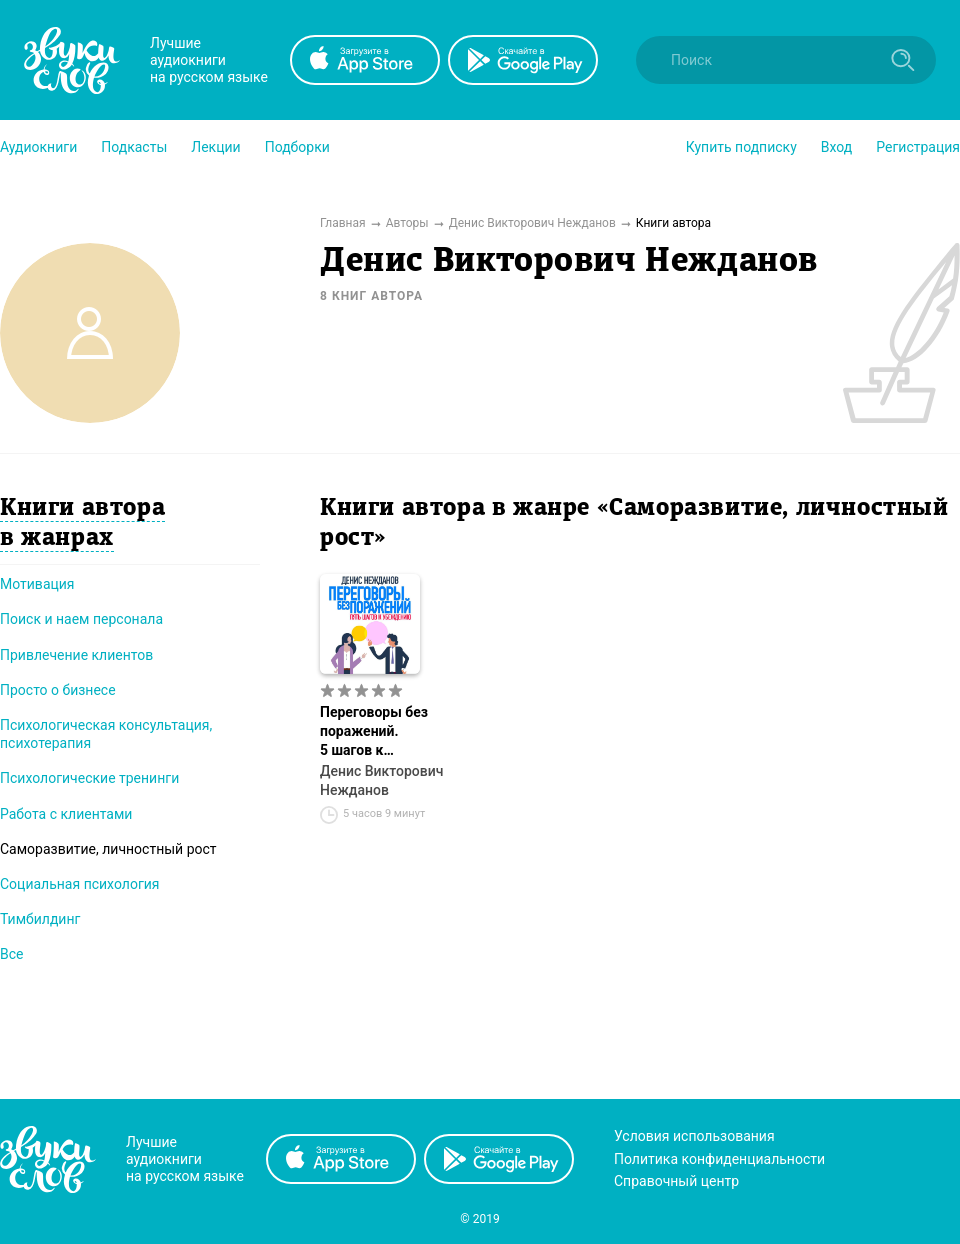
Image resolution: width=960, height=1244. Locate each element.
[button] (38, 147)
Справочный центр (676, 1181)
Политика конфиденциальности (719, 1159)
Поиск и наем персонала (81, 619)
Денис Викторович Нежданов (381, 780)
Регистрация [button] (918, 147)
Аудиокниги (38, 147)
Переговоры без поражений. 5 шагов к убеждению (374, 732)
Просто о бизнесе (58, 690)
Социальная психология (80, 884)
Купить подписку (741, 147)
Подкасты (134, 147)
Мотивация (37, 584)
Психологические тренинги (89, 778)
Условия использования (694, 1136)
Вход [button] (836, 147)
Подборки (297, 147)
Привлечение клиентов (76, 655)
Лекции (215, 147)
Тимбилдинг (40, 919)
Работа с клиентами (66, 814)
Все (11, 954)
